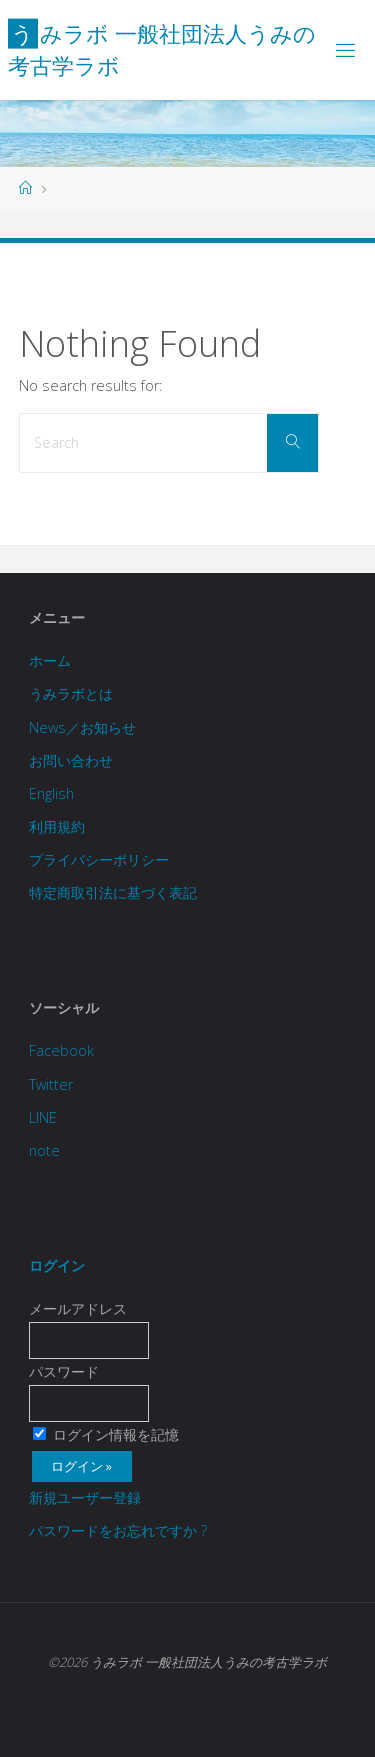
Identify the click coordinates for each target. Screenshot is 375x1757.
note (44, 1150)
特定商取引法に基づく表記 (113, 892)
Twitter (51, 1084)
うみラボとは (71, 693)
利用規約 (57, 826)
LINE (43, 1117)
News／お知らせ (82, 727)
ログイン (57, 1265)
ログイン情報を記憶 (106, 1434)
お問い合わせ (71, 760)
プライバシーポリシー (99, 859)
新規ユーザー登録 (85, 1497)
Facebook (61, 1050)
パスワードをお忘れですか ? (118, 1530)
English (51, 793)
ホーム (50, 660)
